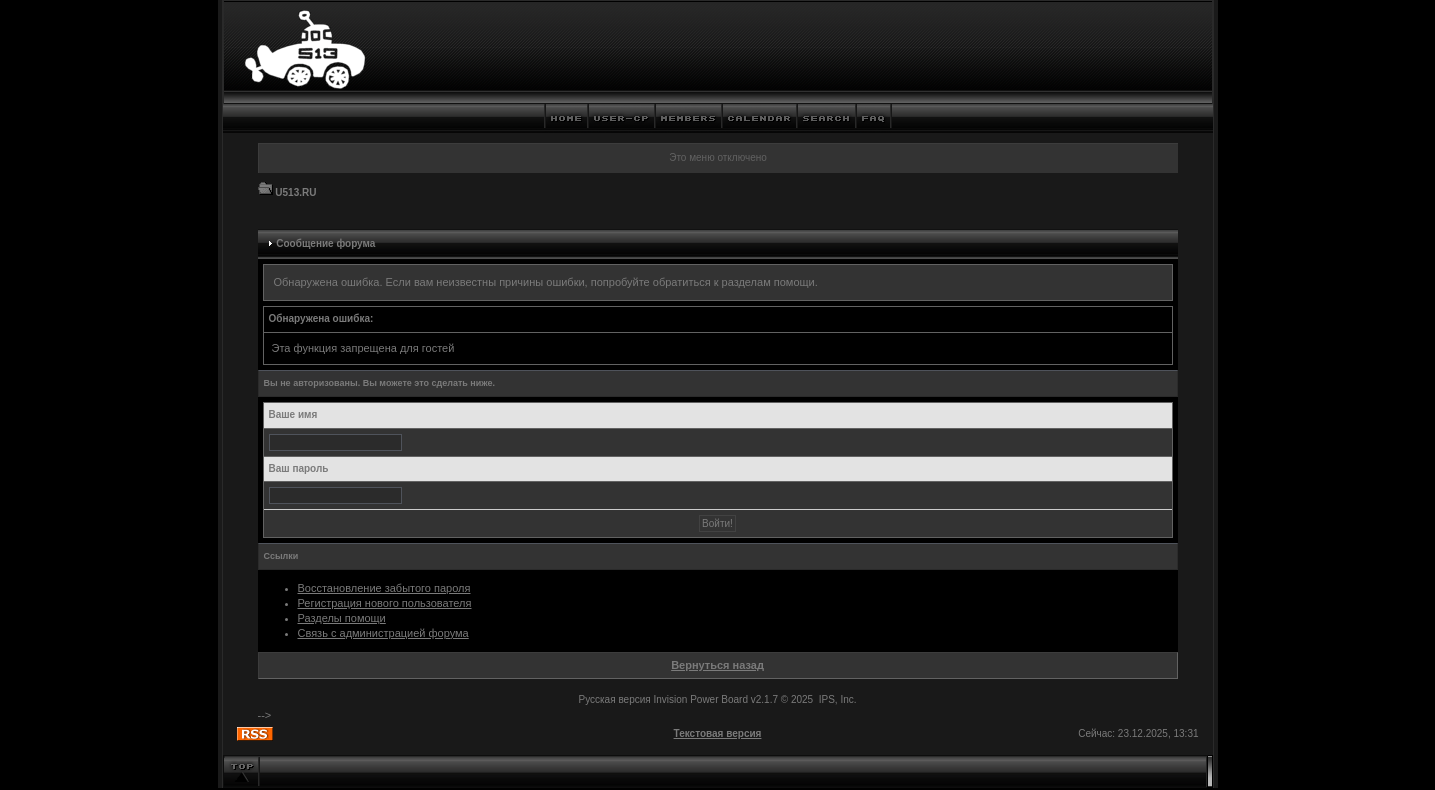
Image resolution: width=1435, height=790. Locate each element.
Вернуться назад (717, 665)
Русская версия (614, 699)
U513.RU (295, 192)
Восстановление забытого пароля (384, 588)
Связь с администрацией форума (383, 633)
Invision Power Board (700, 699)
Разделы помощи (342, 618)
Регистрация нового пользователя (385, 603)
